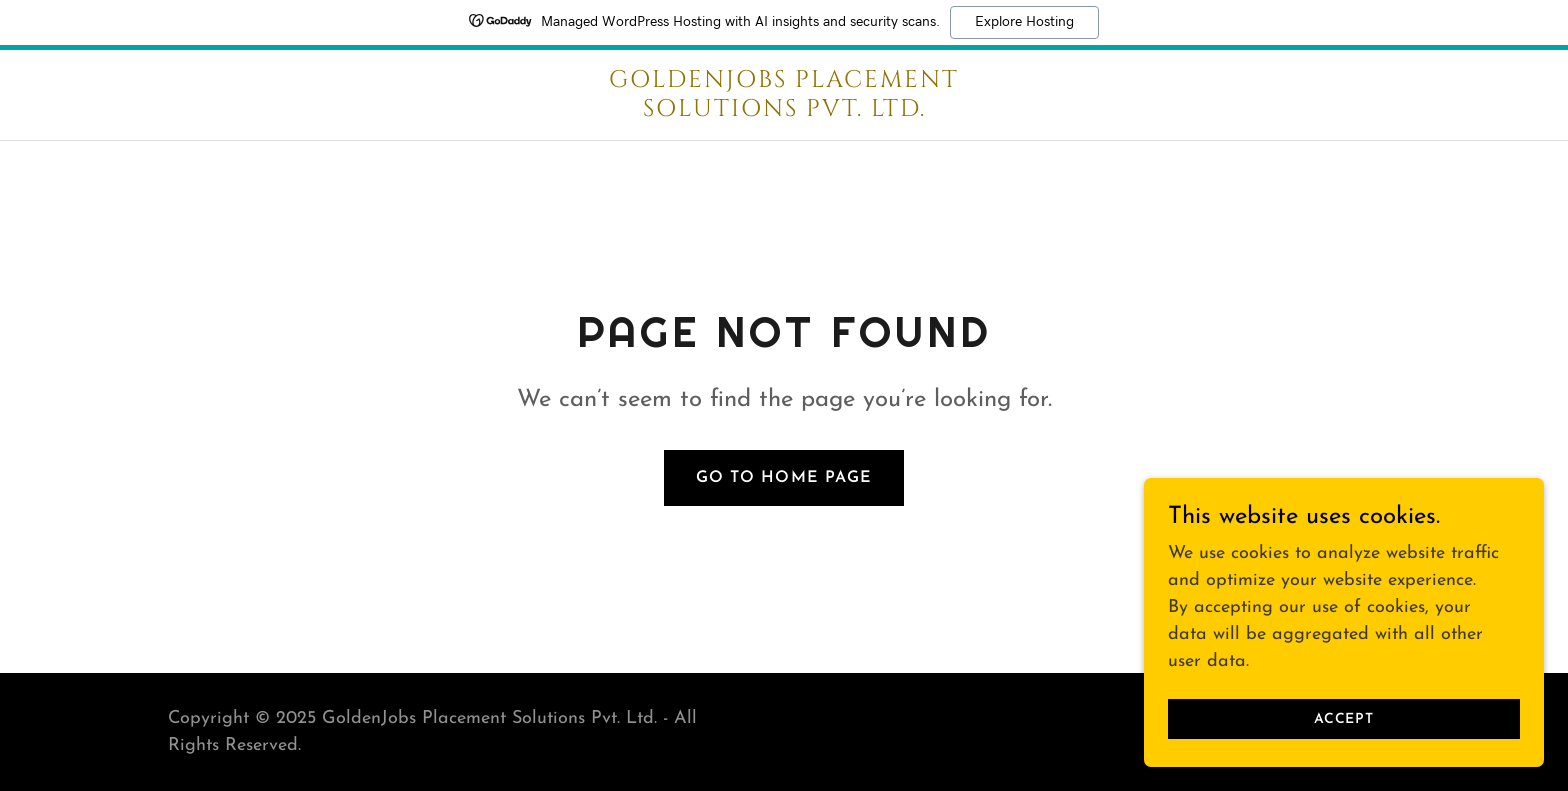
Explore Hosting (1024, 22)
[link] (784, 111)
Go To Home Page (783, 478)
